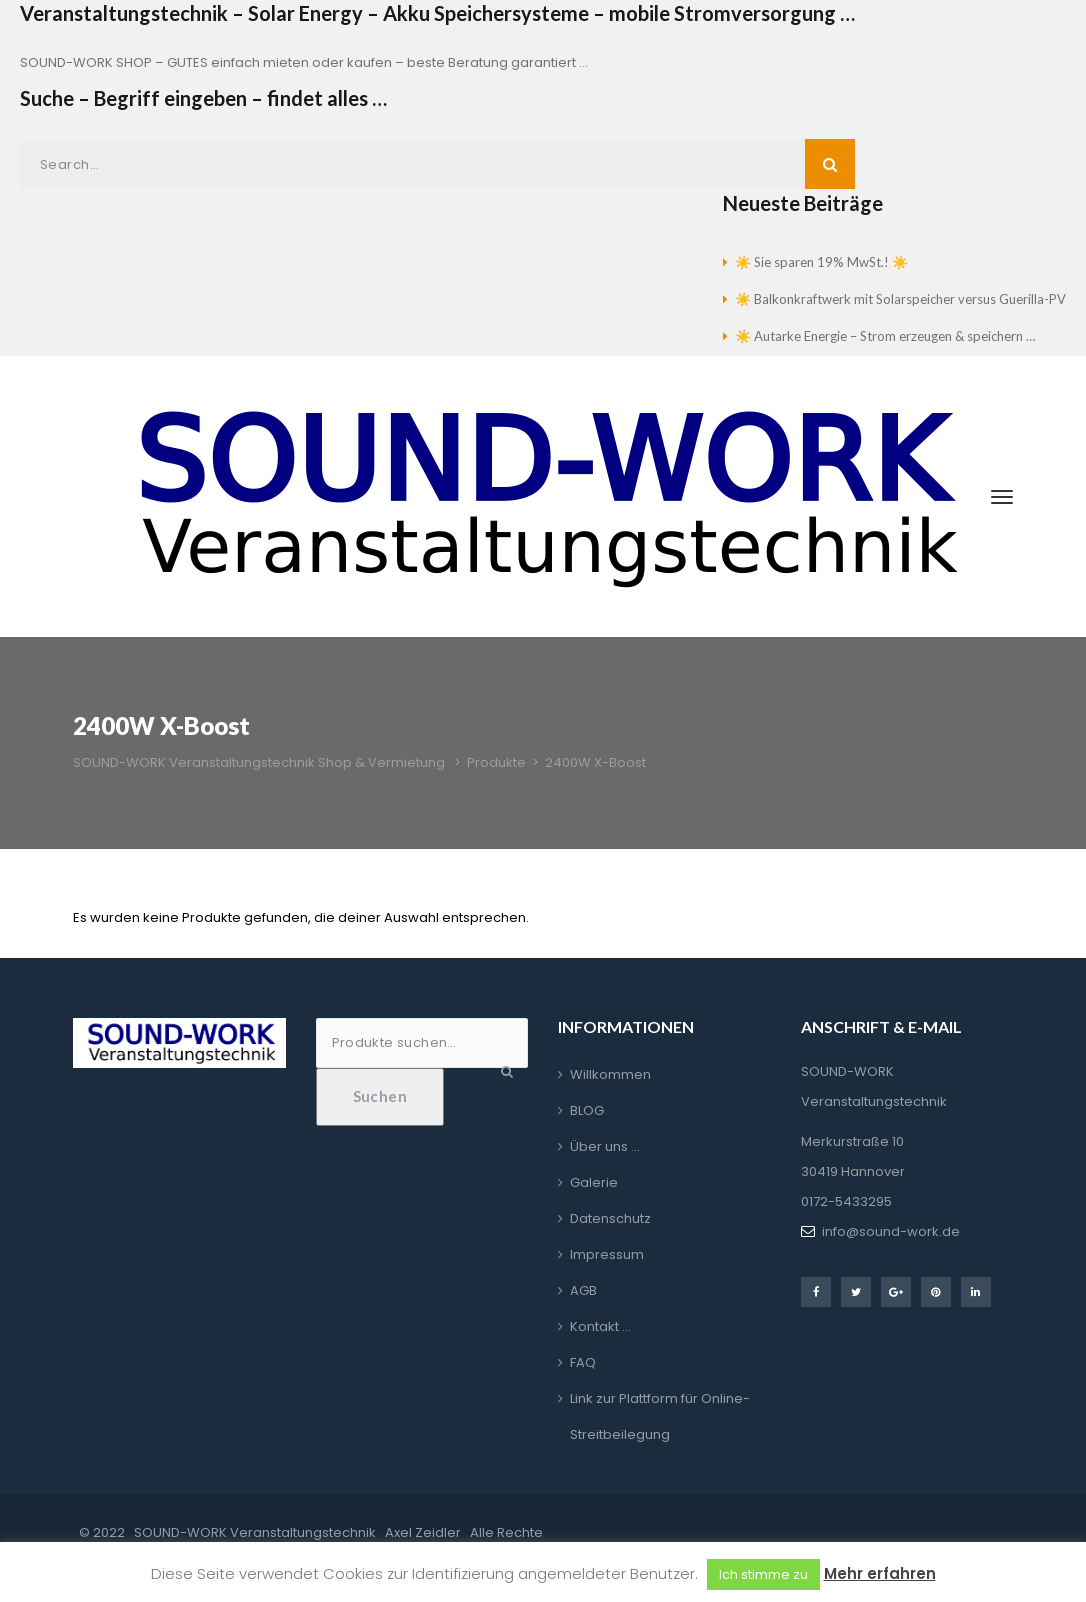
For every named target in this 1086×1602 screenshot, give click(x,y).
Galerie (594, 1182)
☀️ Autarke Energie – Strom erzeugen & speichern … (885, 336)
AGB (583, 1290)
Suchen (380, 1096)
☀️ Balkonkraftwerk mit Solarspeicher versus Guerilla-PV (900, 299)
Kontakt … (600, 1326)
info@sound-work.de (891, 1231)
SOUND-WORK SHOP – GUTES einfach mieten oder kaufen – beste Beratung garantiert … (304, 62)
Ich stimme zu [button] (763, 1574)
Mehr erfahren (880, 1573)
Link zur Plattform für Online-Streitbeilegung (660, 1416)
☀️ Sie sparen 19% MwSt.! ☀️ (821, 262)
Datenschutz (610, 1218)
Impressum (607, 1254)
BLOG (587, 1110)
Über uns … (605, 1146)
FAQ (583, 1362)
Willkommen (610, 1074)
